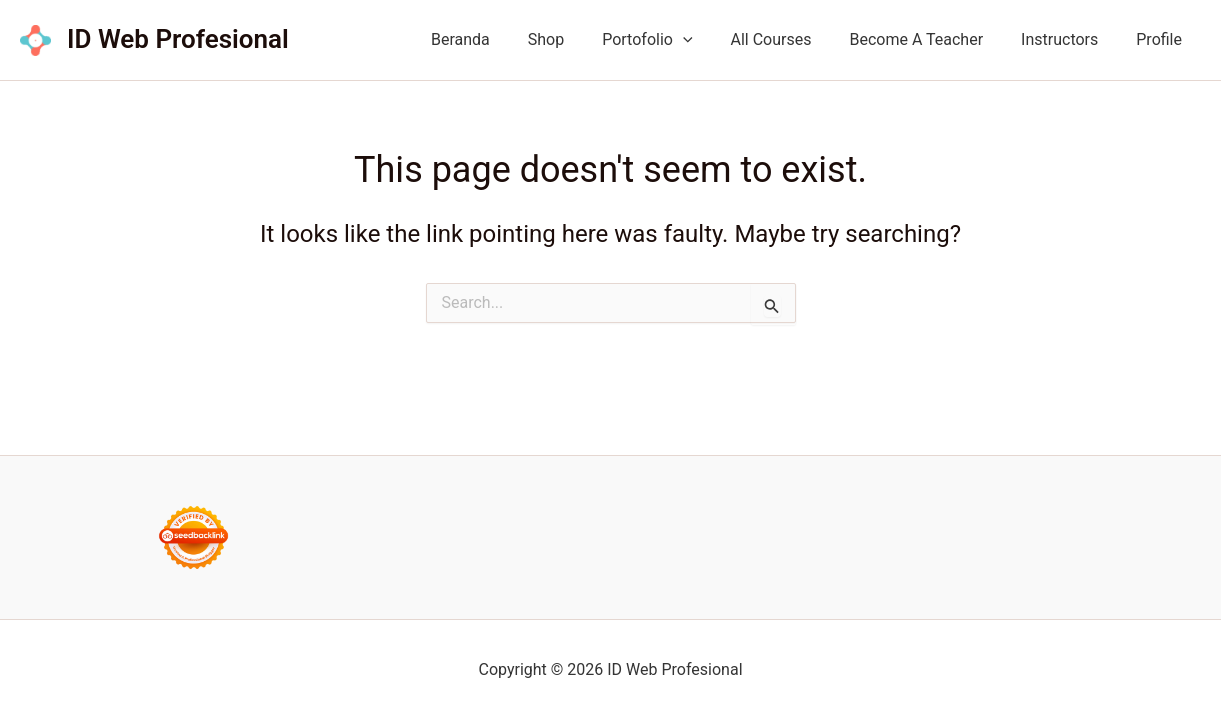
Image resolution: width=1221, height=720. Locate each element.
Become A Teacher (931, 39)
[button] (710, 40)
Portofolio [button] (674, 40)
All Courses (792, 39)
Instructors (1068, 39)
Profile (1162, 39)
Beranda (499, 39)
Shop (579, 39)
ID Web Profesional (178, 39)
